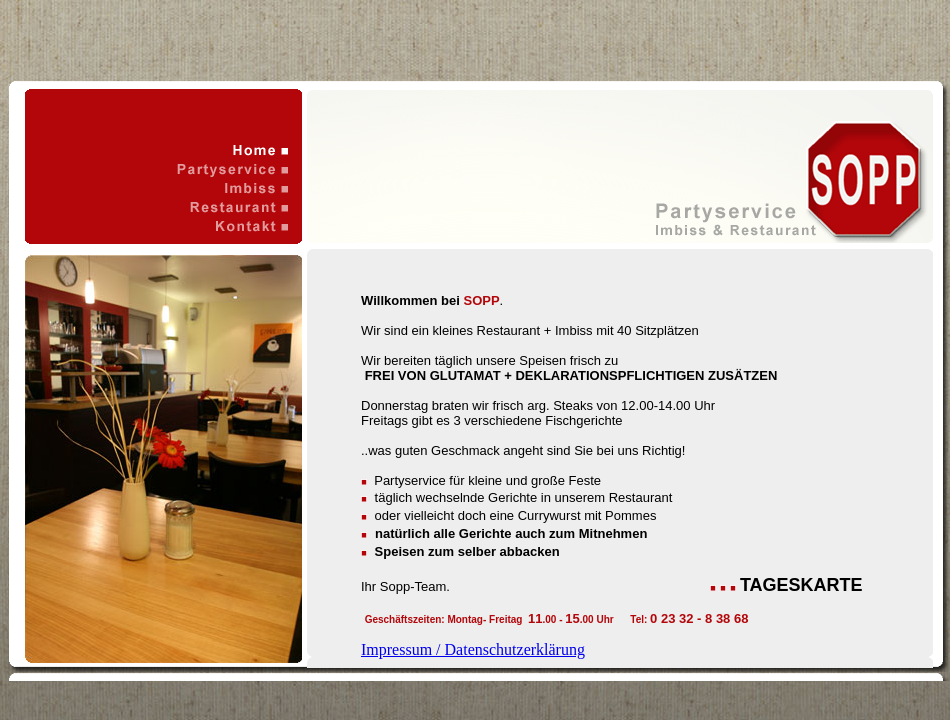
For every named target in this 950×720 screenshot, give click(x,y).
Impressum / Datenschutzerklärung (473, 649)
